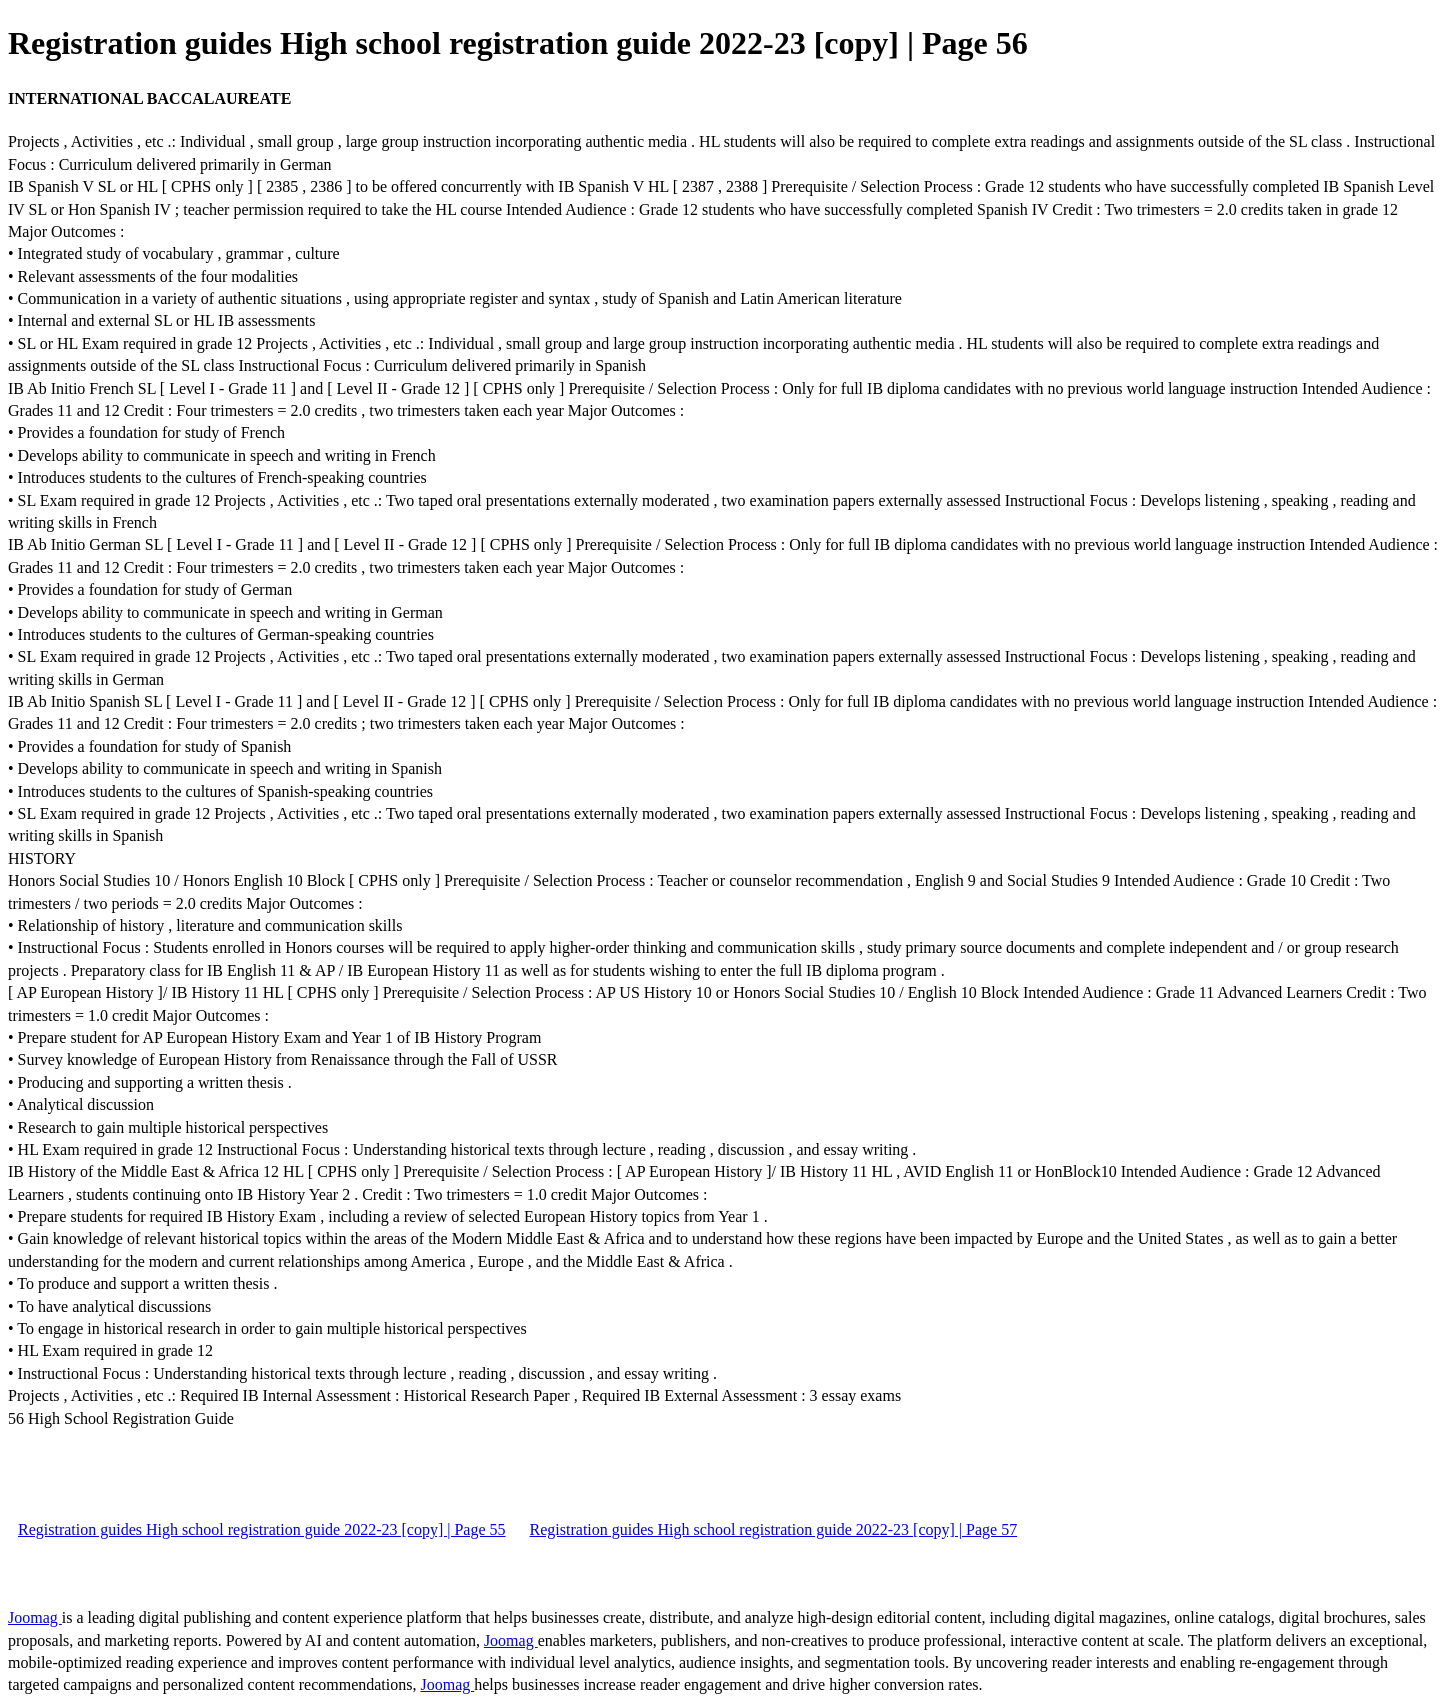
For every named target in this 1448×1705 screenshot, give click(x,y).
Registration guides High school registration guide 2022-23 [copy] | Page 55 (262, 1529)
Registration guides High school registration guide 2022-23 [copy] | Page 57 (774, 1529)
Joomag (35, 1617)
